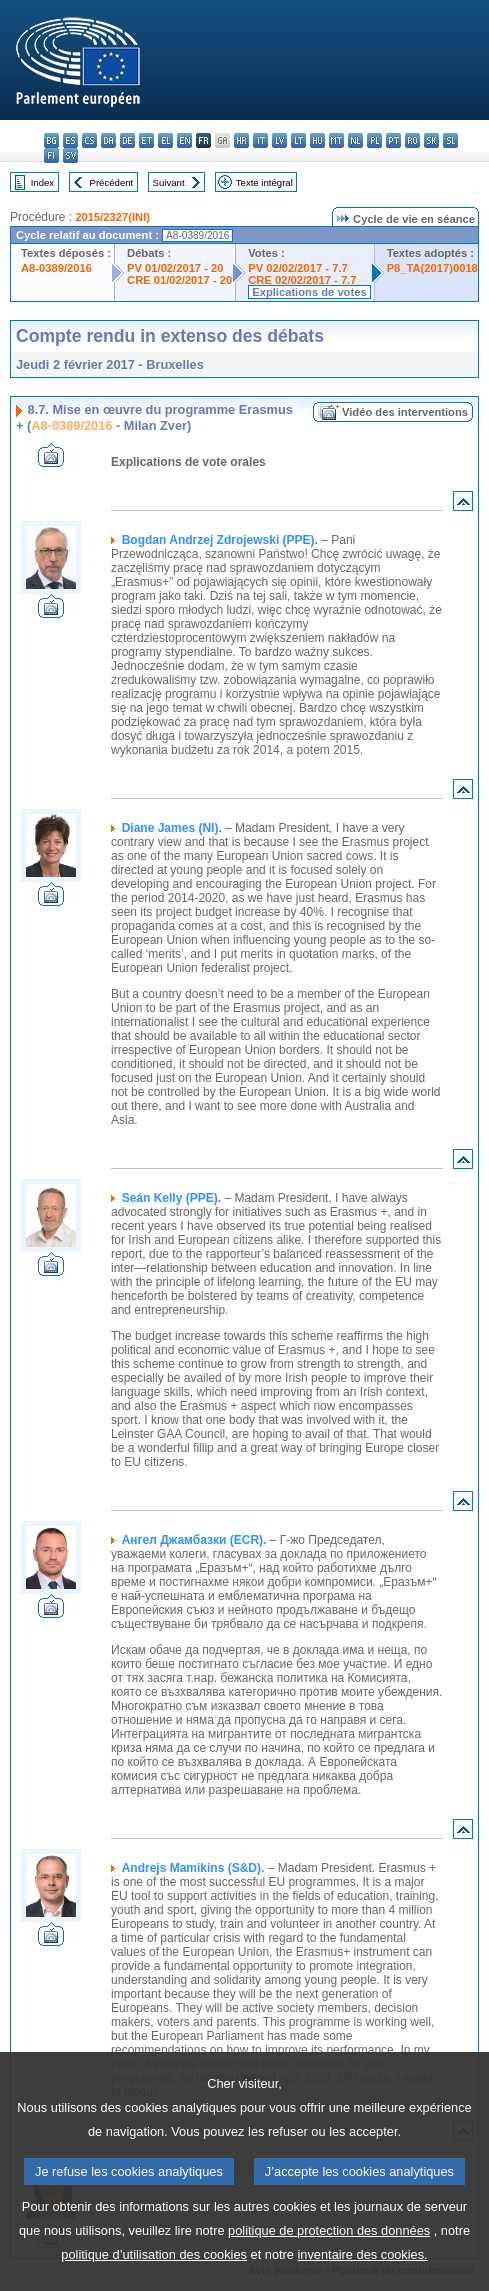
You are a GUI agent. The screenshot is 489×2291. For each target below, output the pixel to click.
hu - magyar (317, 140)
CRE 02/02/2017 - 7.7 (302, 280)
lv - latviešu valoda (279, 140)
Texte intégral (264, 182)
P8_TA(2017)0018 (432, 268)
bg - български (51, 140)
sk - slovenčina (431, 140)
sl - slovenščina (450, 140)
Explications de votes (309, 292)
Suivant (169, 182)
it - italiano (260, 140)
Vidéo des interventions (405, 412)
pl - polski (374, 140)
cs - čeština (89, 140)
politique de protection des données (329, 2255)
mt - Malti (336, 140)
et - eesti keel (146, 140)
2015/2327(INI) (112, 217)
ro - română (412, 140)
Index (42, 182)
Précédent (112, 182)
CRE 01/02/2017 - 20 (179, 280)
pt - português (393, 140)
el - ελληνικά (165, 140)
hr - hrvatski (241, 140)
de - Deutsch (127, 140)
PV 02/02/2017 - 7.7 (298, 268)
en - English (184, 140)
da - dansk (108, 140)
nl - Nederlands (355, 140)
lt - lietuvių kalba (298, 140)
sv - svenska (70, 155)
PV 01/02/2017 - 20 (175, 268)
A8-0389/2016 (56, 268)
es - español (70, 140)
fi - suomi (51, 155)
